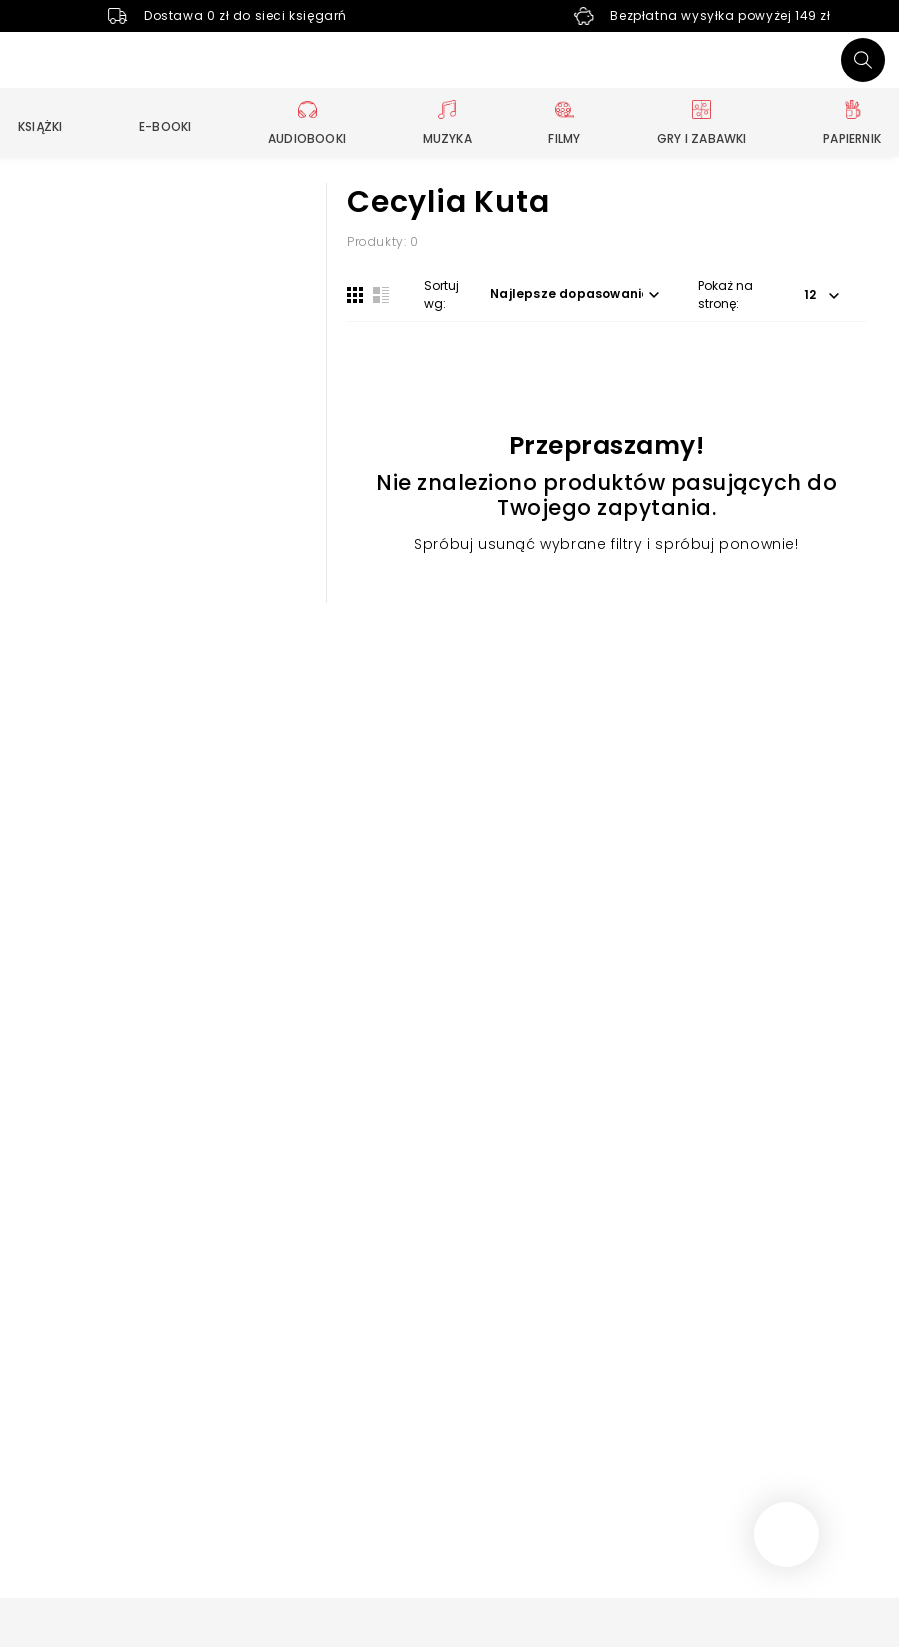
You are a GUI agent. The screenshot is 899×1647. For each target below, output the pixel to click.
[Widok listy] (381, 295)
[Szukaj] (863, 60)
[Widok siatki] (355, 295)
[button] (577, 295)
